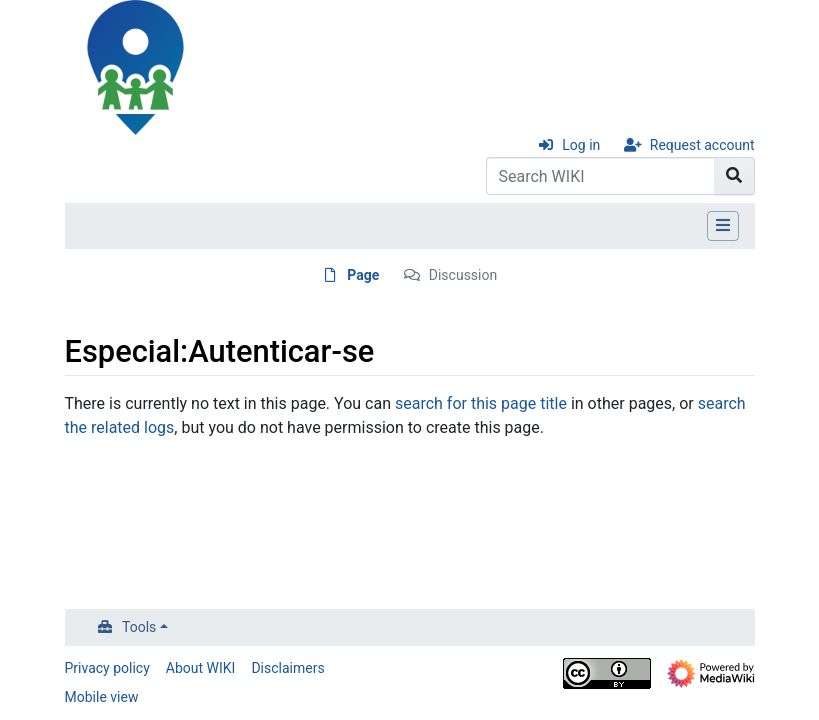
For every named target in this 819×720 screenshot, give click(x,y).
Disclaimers (287, 668)
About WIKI (201, 668)
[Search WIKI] (600, 176)
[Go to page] (734, 176)
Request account (702, 145)
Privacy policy (107, 668)
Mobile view (102, 697)
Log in (581, 145)
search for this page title (481, 403)
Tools (139, 627)
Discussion (463, 275)
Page (363, 275)
